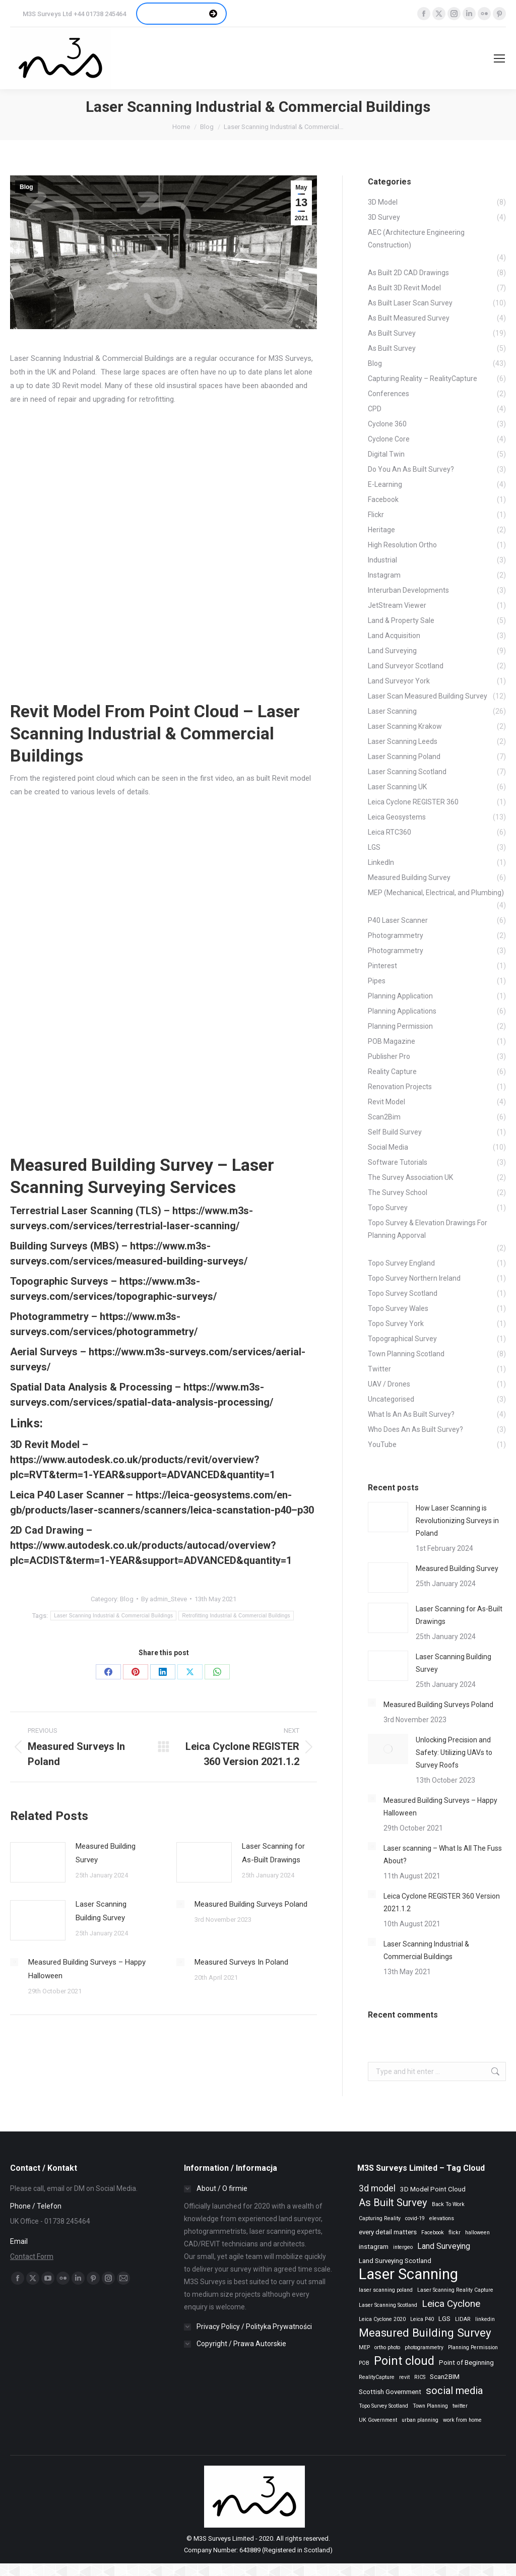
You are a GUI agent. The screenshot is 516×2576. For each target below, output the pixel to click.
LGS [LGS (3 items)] (444, 2318)
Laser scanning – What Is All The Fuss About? (442, 1854)
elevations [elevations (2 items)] (441, 2218)
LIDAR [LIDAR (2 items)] (463, 2319)
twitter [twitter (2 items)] (460, 2406)
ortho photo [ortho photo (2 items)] (387, 2347)
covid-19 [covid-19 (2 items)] (415, 2218)
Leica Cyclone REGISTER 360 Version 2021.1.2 (441, 1902)
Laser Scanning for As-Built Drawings (273, 1853)
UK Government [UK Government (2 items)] (378, 2420)
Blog (26, 187)
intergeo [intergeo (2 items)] (403, 2247)
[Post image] (38, 1862)
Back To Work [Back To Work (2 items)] (448, 2204)
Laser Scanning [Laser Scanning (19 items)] (408, 2274)
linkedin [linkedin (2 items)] (485, 2319)
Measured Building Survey (106, 1853)
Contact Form (31, 2256)
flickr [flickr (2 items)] (454, 2232)
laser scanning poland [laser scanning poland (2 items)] (386, 2290)
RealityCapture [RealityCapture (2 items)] (377, 2377)
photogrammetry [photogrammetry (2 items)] (424, 2347)
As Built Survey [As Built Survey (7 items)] (393, 2202)
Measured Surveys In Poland (241, 1962)
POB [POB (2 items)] (364, 2363)
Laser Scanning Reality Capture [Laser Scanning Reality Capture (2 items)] (455, 2290)
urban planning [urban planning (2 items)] (420, 2420)
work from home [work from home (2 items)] (462, 2420)
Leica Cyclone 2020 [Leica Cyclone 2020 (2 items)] (382, 2319)
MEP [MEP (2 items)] (364, 2347)
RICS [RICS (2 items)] (419, 2377)
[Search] (452, 58)
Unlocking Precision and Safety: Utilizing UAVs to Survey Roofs (454, 1752)
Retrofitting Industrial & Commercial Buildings (236, 1615)
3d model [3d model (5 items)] (377, 2188)
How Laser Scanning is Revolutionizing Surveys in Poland (457, 1520)
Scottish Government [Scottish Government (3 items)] (390, 2392)
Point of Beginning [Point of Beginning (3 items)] (466, 2362)
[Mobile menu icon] (499, 58)
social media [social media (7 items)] (454, 2390)
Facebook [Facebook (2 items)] (432, 2232)
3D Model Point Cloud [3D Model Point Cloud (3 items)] (433, 2189)
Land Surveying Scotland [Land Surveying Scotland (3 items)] (395, 2261)
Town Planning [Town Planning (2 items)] (430, 2406)
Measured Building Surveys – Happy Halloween (87, 1969)
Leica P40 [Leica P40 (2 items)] (422, 2319)
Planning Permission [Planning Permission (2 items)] (473, 2347)
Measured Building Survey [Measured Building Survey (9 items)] (425, 2333)
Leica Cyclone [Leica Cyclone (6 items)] (451, 2303)
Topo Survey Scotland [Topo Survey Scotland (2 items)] (383, 2406)
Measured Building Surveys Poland (251, 1904)
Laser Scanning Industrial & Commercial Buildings (113, 1615)
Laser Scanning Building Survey (101, 1911)
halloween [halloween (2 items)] (477, 2232)
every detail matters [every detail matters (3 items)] (388, 2232)
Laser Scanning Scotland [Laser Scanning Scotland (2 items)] (388, 2305)
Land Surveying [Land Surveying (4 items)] (443, 2246)
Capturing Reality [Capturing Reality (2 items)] (380, 2218)
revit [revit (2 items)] (404, 2377)
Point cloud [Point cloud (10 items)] (404, 2361)
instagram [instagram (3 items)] (374, 2246)
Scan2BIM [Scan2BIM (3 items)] (445, 2376)
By (164, 1599)
